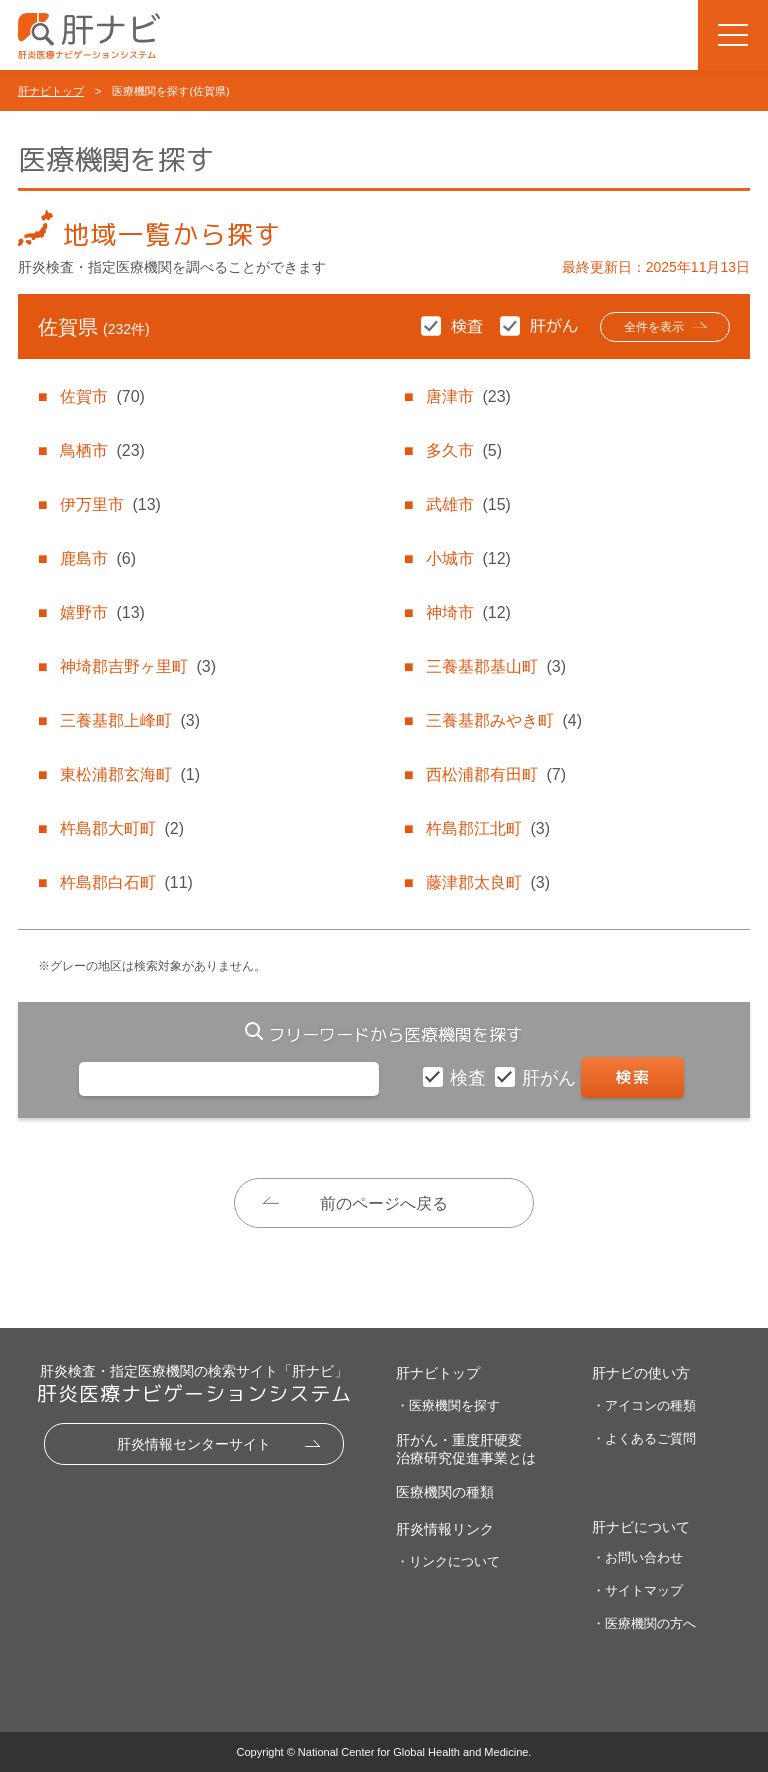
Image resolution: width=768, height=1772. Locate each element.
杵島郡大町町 (122, 828)
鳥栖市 (102, 450)
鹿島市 (98, 558)
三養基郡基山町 (496, 666)
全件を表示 (654, 327)
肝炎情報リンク (445, 1529)
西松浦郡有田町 (496, 774)
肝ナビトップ (51, 91)
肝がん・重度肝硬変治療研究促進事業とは (466, 1449)
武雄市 (468, 504)
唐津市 (468, 396)
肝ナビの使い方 (641, 1373)
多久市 (464, 450)
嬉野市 (102, 612)
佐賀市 (102, 396)
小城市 (468, 558)
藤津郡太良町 (488, 882)
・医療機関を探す (448, 1405)
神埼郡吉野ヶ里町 (138, 666)
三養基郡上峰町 (130, 720)
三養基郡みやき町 (504, 720)
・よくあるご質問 (644, 1438)
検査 (470, 1078)
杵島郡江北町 (488, 828)
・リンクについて (448, 1561)
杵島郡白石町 (126, 882)
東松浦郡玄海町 (130, 774)
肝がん (551, 1078)
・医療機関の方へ (644, 1623)
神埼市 (468, 612)
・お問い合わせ (637, 1557)
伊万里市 (110, 504)
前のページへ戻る (384, 1203)
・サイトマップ (637, 1590)
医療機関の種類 (445, 1492)
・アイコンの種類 (644, 1405)
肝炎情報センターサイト (194, 1444)
